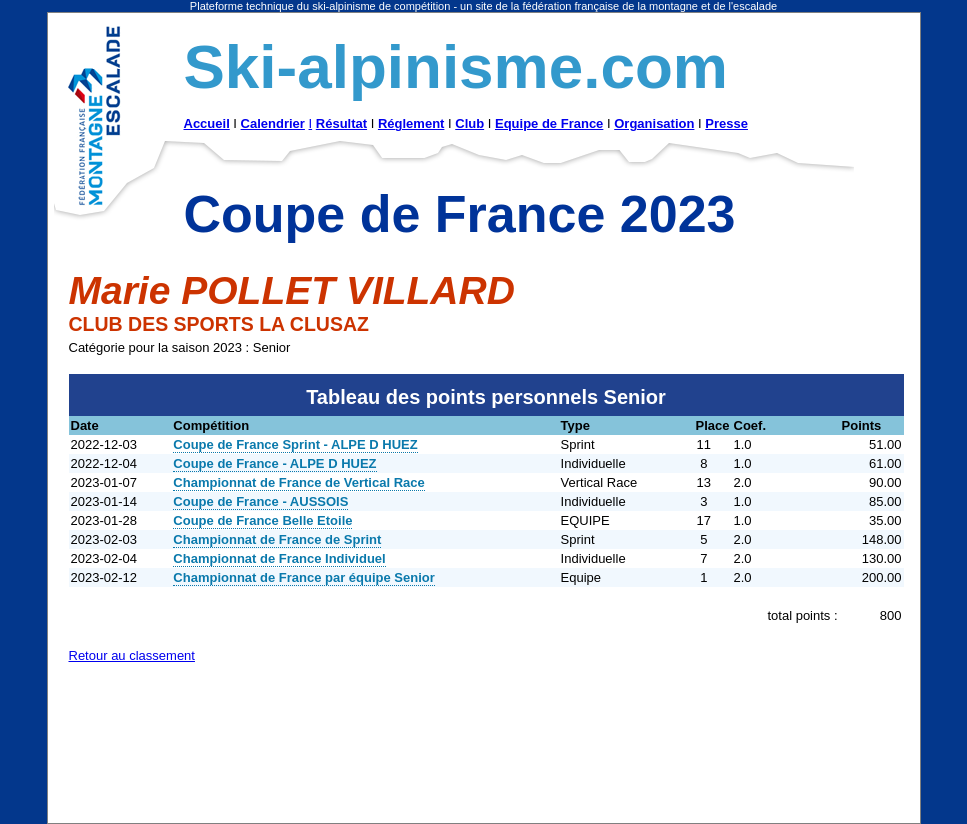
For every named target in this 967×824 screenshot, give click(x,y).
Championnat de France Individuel (279, 558)
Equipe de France (549, 123)
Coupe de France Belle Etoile (262, 520)
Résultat (341, 123)
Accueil (207, 123)
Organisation (654, 123)
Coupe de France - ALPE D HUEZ (274, 463)
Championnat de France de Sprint (277, 539)
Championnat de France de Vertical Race (298, 482)
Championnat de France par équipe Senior (304, 577)
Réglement (411, 123)
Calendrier (273, 123)
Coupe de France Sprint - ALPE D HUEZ (295, 444)
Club (469, 123)
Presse (726, 123)
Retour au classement (132, 655)
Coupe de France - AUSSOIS (260, 501)
